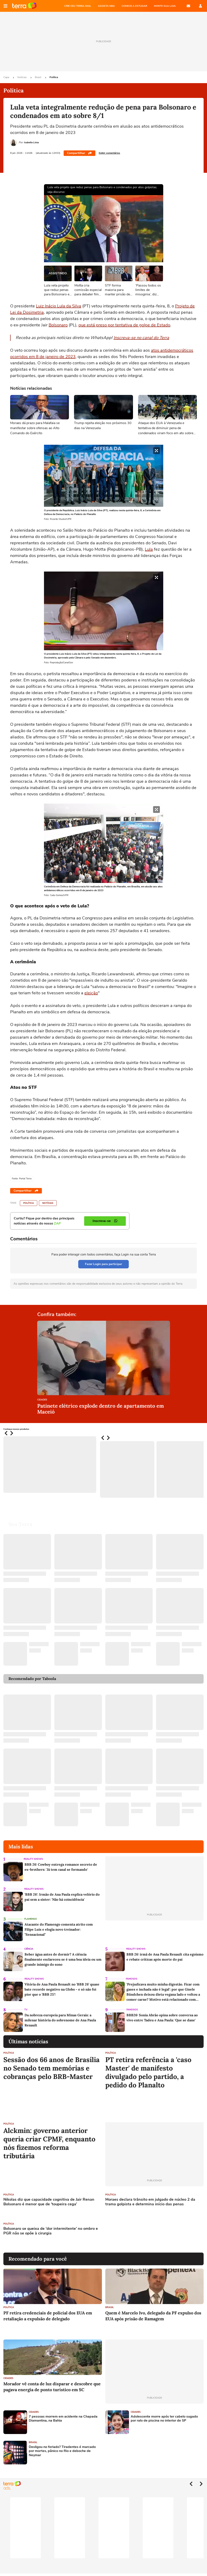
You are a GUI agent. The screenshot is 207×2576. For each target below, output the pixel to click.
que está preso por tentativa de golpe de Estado (124, 325)
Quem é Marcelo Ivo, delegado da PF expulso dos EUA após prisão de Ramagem (153, 2315)
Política (53, 77)
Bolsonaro (58, 325)
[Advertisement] (137, 2234)
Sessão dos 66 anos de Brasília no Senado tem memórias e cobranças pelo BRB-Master (51, 2068)
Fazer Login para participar (103, 1264)
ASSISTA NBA (106, 6)
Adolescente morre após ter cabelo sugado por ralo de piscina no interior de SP (164, 2419)
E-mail (188, 6)
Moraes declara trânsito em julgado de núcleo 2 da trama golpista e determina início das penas (150, 2201)
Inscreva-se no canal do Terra (141, 338)
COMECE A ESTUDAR (134, 6)
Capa (6, 77)
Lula (149, 549)
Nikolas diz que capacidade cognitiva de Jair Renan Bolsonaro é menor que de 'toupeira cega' (48, 2201)
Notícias (22, 77)
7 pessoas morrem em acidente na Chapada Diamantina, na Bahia (63, 2419)
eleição (91, 993)
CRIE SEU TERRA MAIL (77, 6)
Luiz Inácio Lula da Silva (58, 306)
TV (25, 2009)
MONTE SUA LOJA (165, 6)
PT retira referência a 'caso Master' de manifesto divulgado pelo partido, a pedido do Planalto (148, 2072)
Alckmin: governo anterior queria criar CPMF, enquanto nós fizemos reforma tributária (49, 2143)
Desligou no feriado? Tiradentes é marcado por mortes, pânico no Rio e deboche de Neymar (62, 2451)
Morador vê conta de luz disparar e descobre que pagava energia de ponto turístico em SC (52, 2386)
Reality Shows (33, 1859)
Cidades (42, 1400)
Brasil (38, 77)
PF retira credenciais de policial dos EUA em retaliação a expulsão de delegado (47, 2315)
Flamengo (30, 1919)
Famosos (131, 1978)
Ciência (28, 1948)
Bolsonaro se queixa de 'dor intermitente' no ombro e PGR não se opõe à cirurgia (50, 2230)
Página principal (24, 6)
